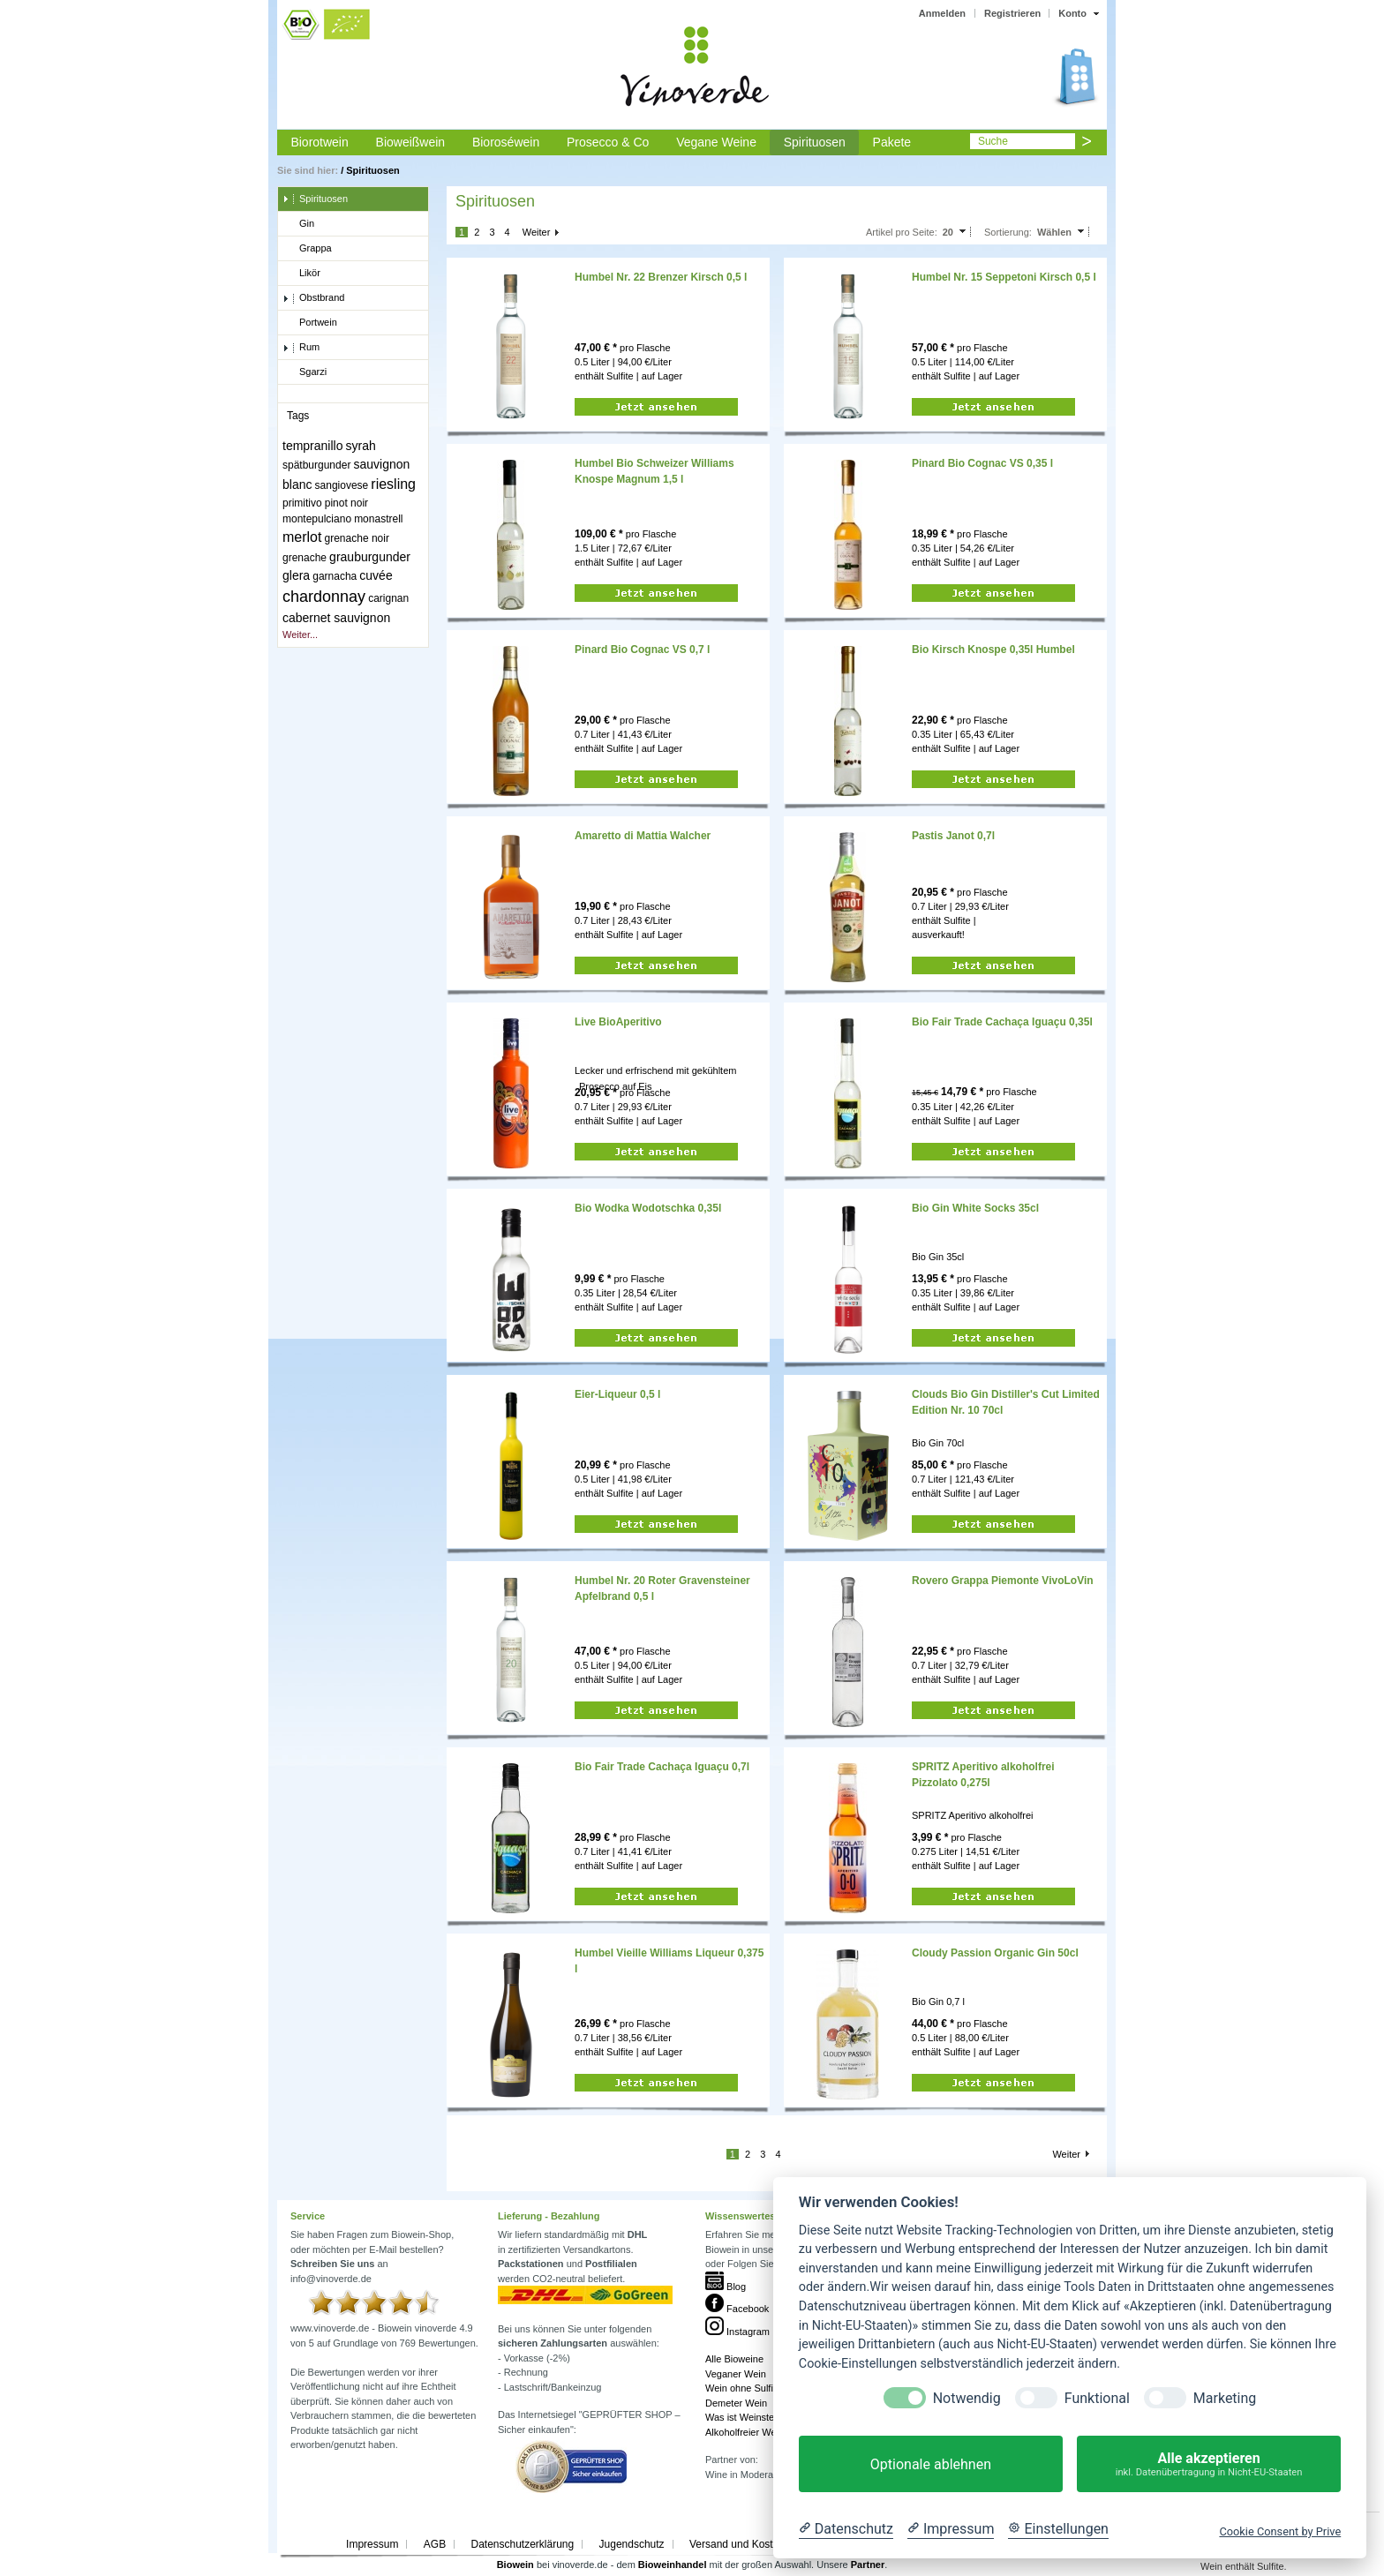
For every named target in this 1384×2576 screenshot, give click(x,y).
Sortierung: (1008, 232)
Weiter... (300, 634)
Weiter (537, 232)
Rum (301, 348)
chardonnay (323, 596)
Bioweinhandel (672, 2564)
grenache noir (357, 538)
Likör (301, 273)
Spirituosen (815, 142)
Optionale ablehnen (930, 2464)
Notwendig (967, 2398)
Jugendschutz (632, 2544)
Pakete (892, 142)
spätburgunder (316, 465)
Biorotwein (319, 142)
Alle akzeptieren (1209, 2464)
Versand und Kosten (737, 2544)
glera (296, 575)
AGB (435, 2544)
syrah (361, 446)
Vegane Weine (716, 142)
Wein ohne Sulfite (743, 2388)
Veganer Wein (735, 2374)
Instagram (737, 2331)
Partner (868, 2564)
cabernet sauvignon (336, 618)
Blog (725, 2286)
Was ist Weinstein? (746, 2417)
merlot (301, 536)
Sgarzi (304, 372)
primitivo (302, 503)
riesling (393, 484)
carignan (388, 598)
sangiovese (342, 485)
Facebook (737, 2308)
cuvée (375, 575)
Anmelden (942, 13)
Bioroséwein (505, 142)
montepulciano (316, 519)
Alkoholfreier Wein (744, 2432)
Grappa (307, 249)
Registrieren (1012, 13)
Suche (993, 141)
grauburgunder (369, 557)
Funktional (1097, 2398)
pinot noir (346, 503)
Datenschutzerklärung (522, 2544)
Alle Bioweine (734, 2359)
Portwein (309, 323)
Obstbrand (313, 298)
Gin (298, 224)
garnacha (334, 576)
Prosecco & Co (608, 142)
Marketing (1224, 2398)
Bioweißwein (411, 142)
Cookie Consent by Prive (1280, 2531)
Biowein (515, 2564)
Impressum (372, 2544)
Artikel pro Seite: (901, 232)
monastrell (378, 519)
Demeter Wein (736, 2403)
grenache (304, 558)
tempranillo (312, 446)
